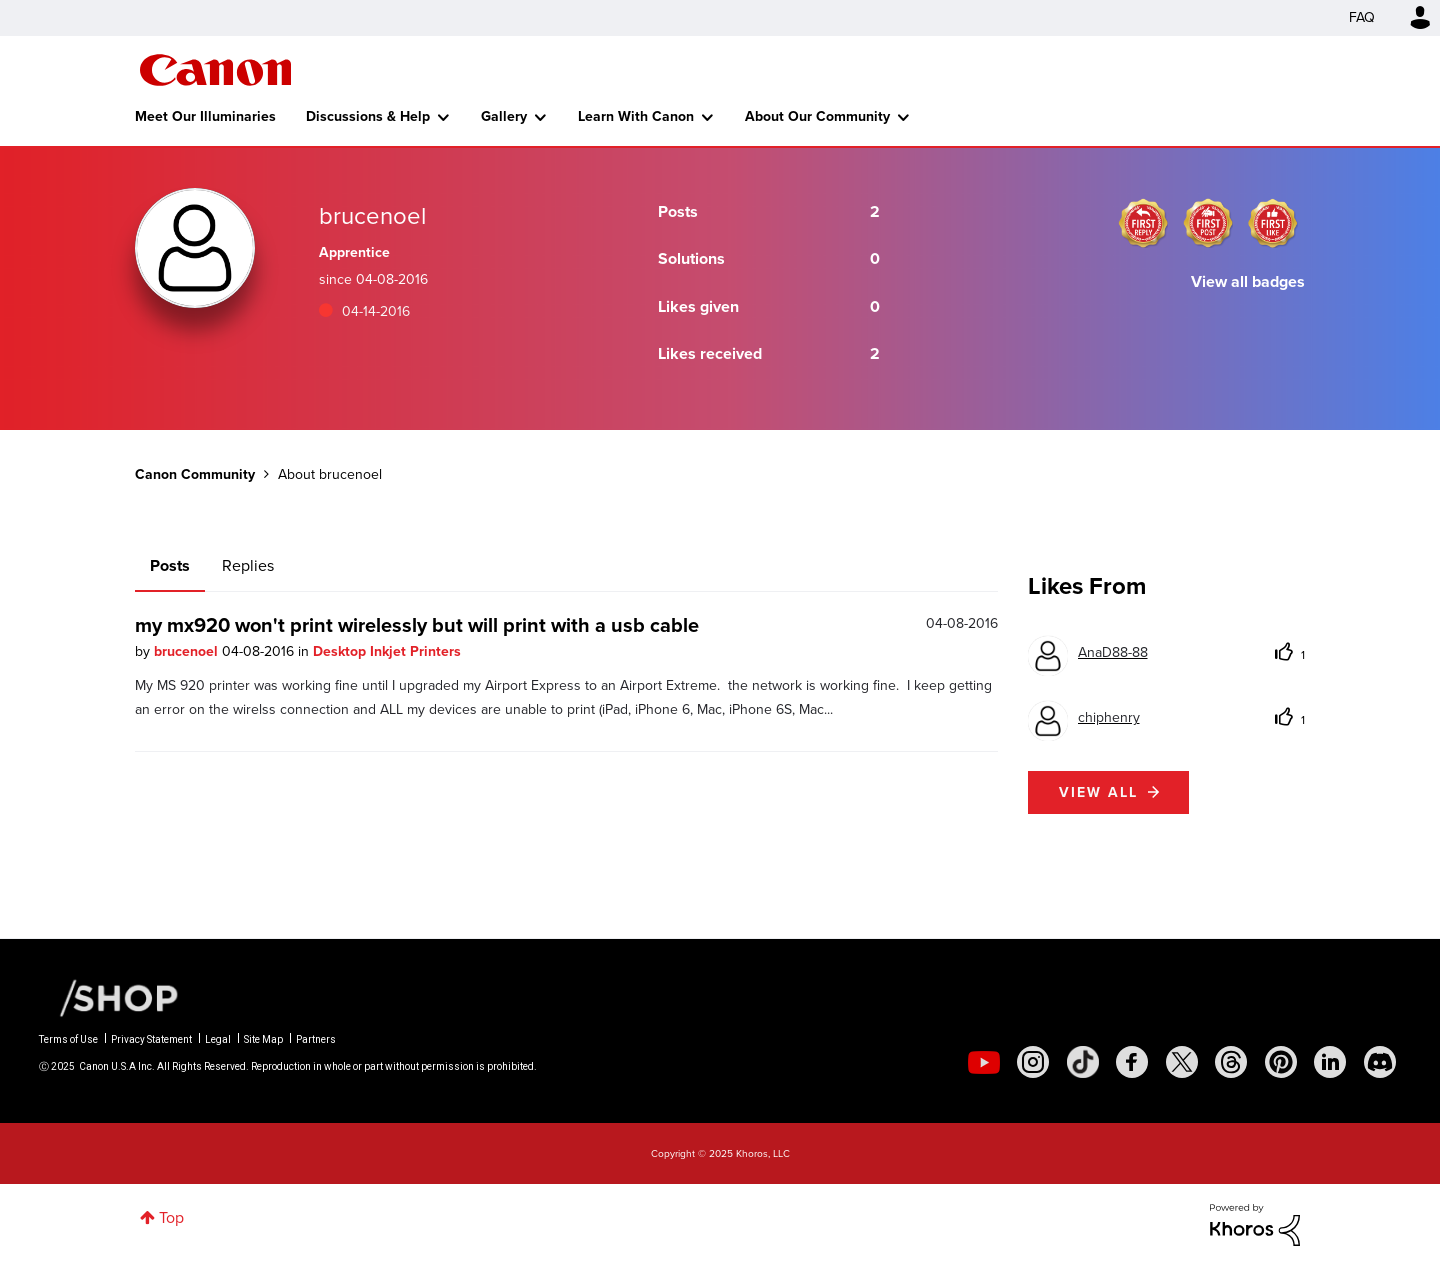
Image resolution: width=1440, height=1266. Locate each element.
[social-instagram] (1033, 1062)
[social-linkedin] (1330, 1062)
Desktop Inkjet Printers (387, 651)
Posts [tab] (170, 565)
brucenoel (188, 651)
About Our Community (817, 116)
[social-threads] (1231, 1062)
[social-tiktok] (1083, 1062)
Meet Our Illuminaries (205, 116)
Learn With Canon (636, 116)
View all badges (1248, 281)
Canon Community (215, 70)
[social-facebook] (1132, 1062)
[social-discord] (1380, 1062)
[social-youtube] (984, 1062)
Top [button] (171, 1217)
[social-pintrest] (1281, 1062)
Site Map (263, 1039)
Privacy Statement (151, 1039)
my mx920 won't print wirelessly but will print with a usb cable (417, 625)
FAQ (1362, 17)
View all (1098, 792)
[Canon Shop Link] (109, 997)
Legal (218, 1039)
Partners (316, 1039)
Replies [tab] (248, 565)
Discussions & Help (368, 116)
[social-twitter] (1182, 1062)
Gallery (504, 116)
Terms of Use (68, 1039)
